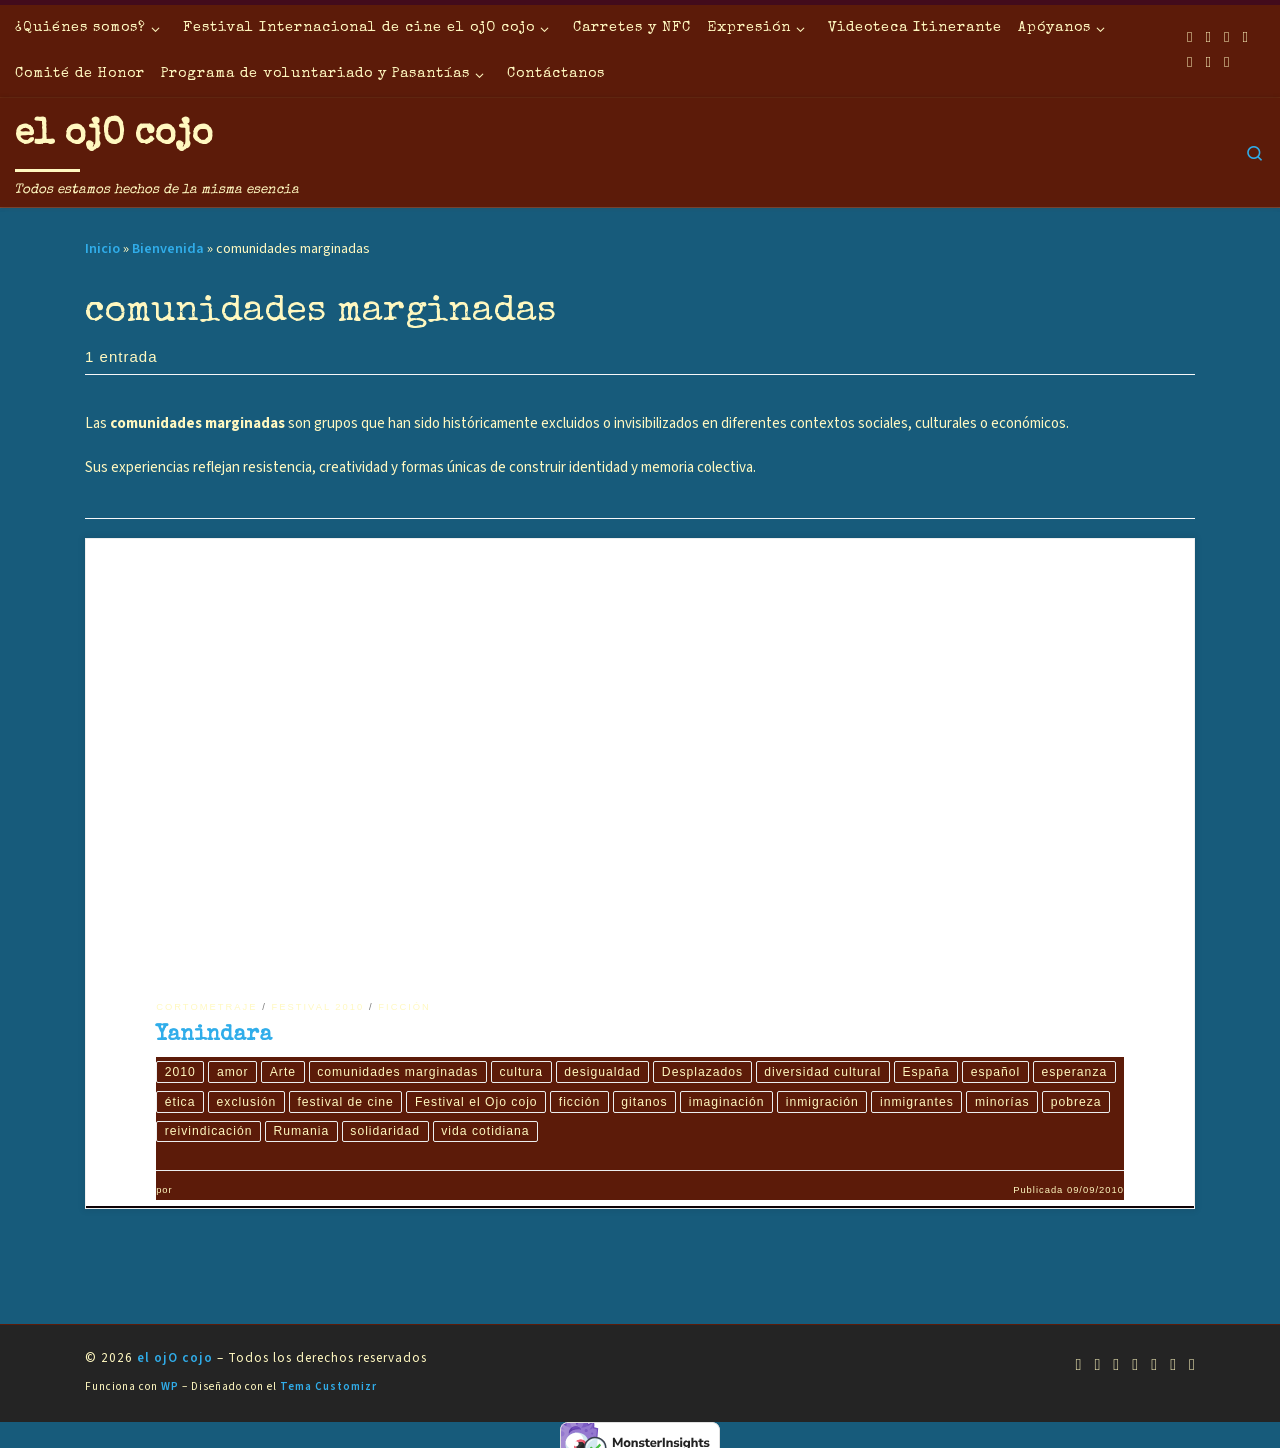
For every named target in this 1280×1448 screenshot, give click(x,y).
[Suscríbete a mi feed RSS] (1190, 37)
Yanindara (214, 1035)
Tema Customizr (328, 1388)
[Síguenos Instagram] (1190, 62)
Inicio (102, 248)
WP (170, 1388)
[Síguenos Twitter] (1245, 37)
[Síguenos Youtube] (1227, 37)
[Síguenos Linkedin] (1208, 62)
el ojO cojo (175, 1360)
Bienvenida (168, 248)
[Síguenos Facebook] (1208, 37)
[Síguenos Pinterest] (1227, 62)
